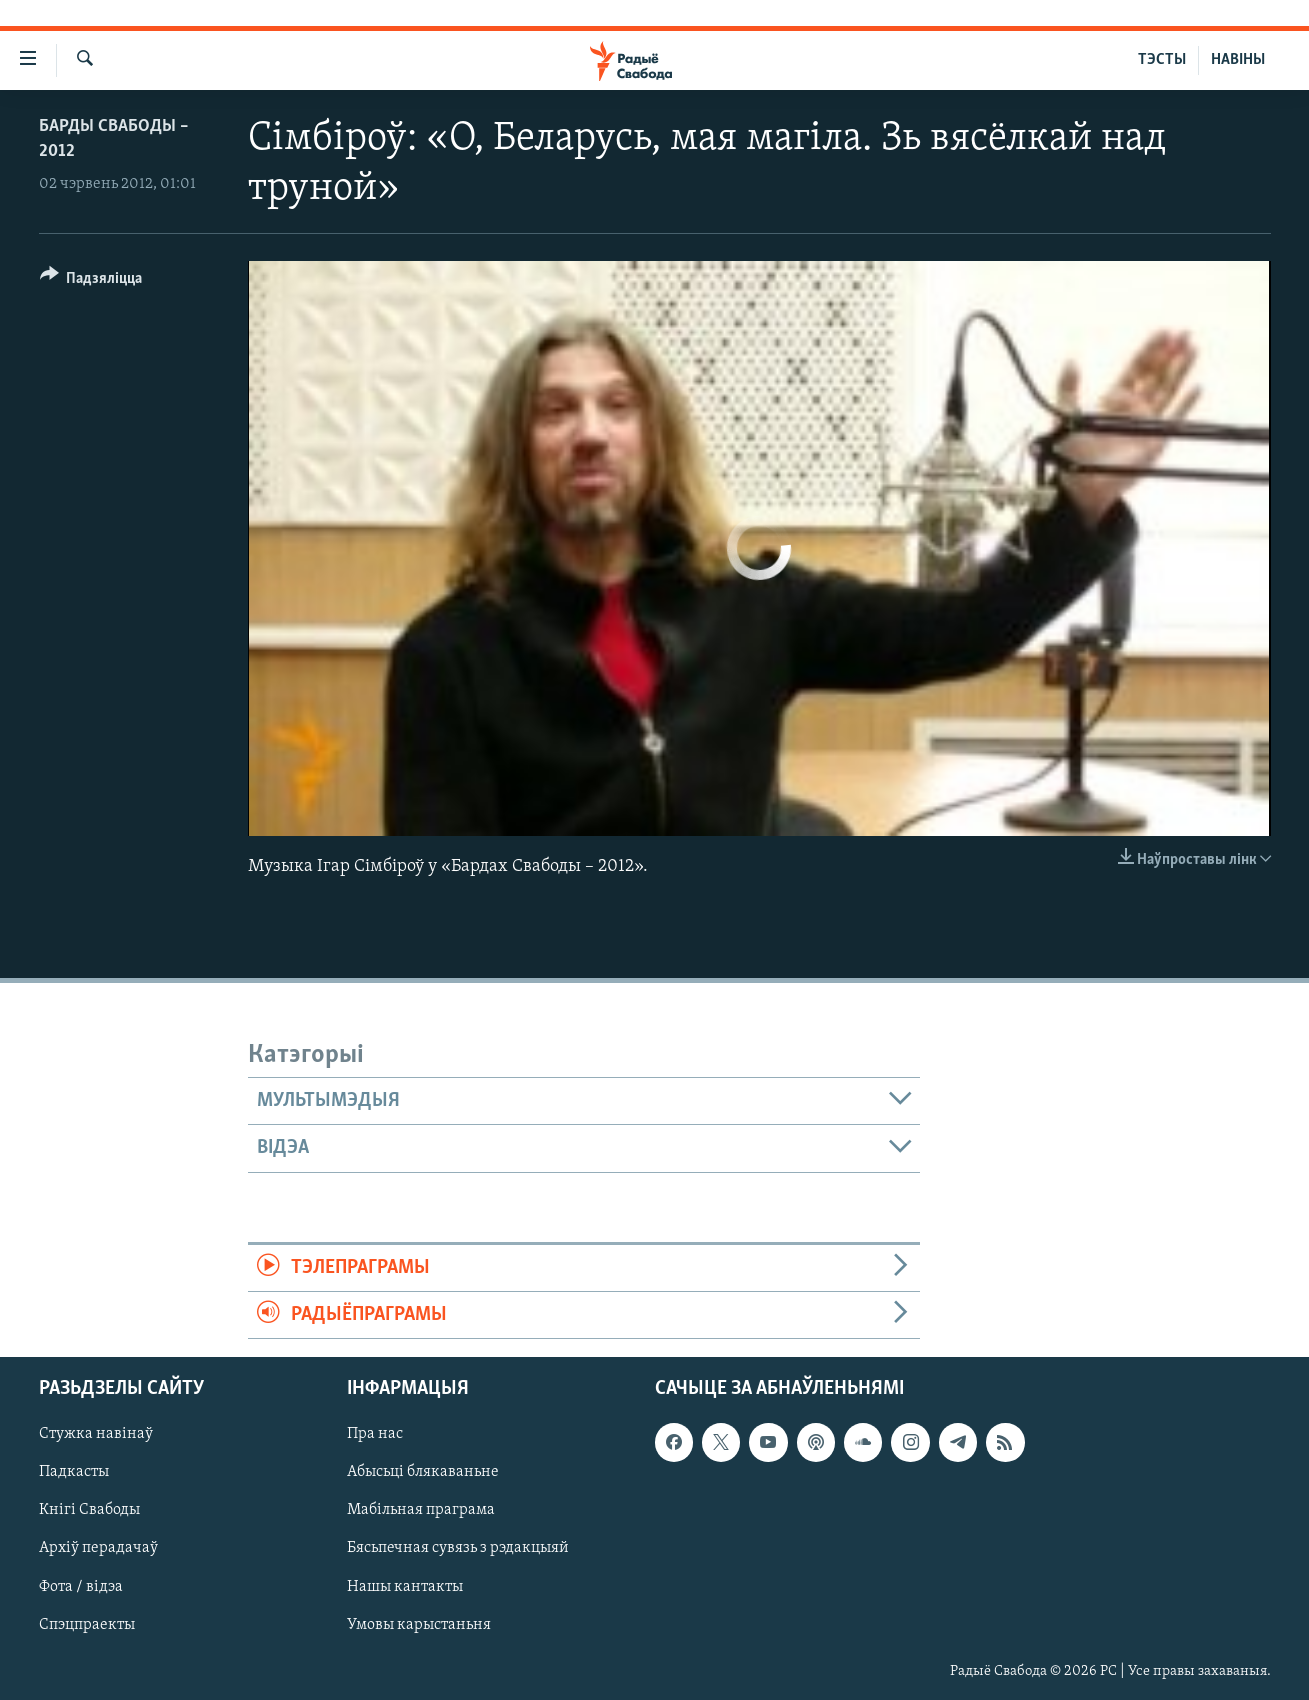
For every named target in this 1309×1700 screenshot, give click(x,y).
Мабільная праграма (421, 1511)
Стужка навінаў (96, 1435)
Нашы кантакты (405, 1587)
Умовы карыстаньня (419, 1625)
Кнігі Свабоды (89, 1511)
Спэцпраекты (87, 1625)
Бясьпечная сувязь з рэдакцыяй (458, 1549)
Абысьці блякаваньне (423, 1473)
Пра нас (375, 1435)
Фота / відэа (81, 1587)
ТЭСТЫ (1162, 60)
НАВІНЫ (1238, 60)
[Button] (91, 281)
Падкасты (74, 1473)
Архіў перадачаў (98, 1549)
